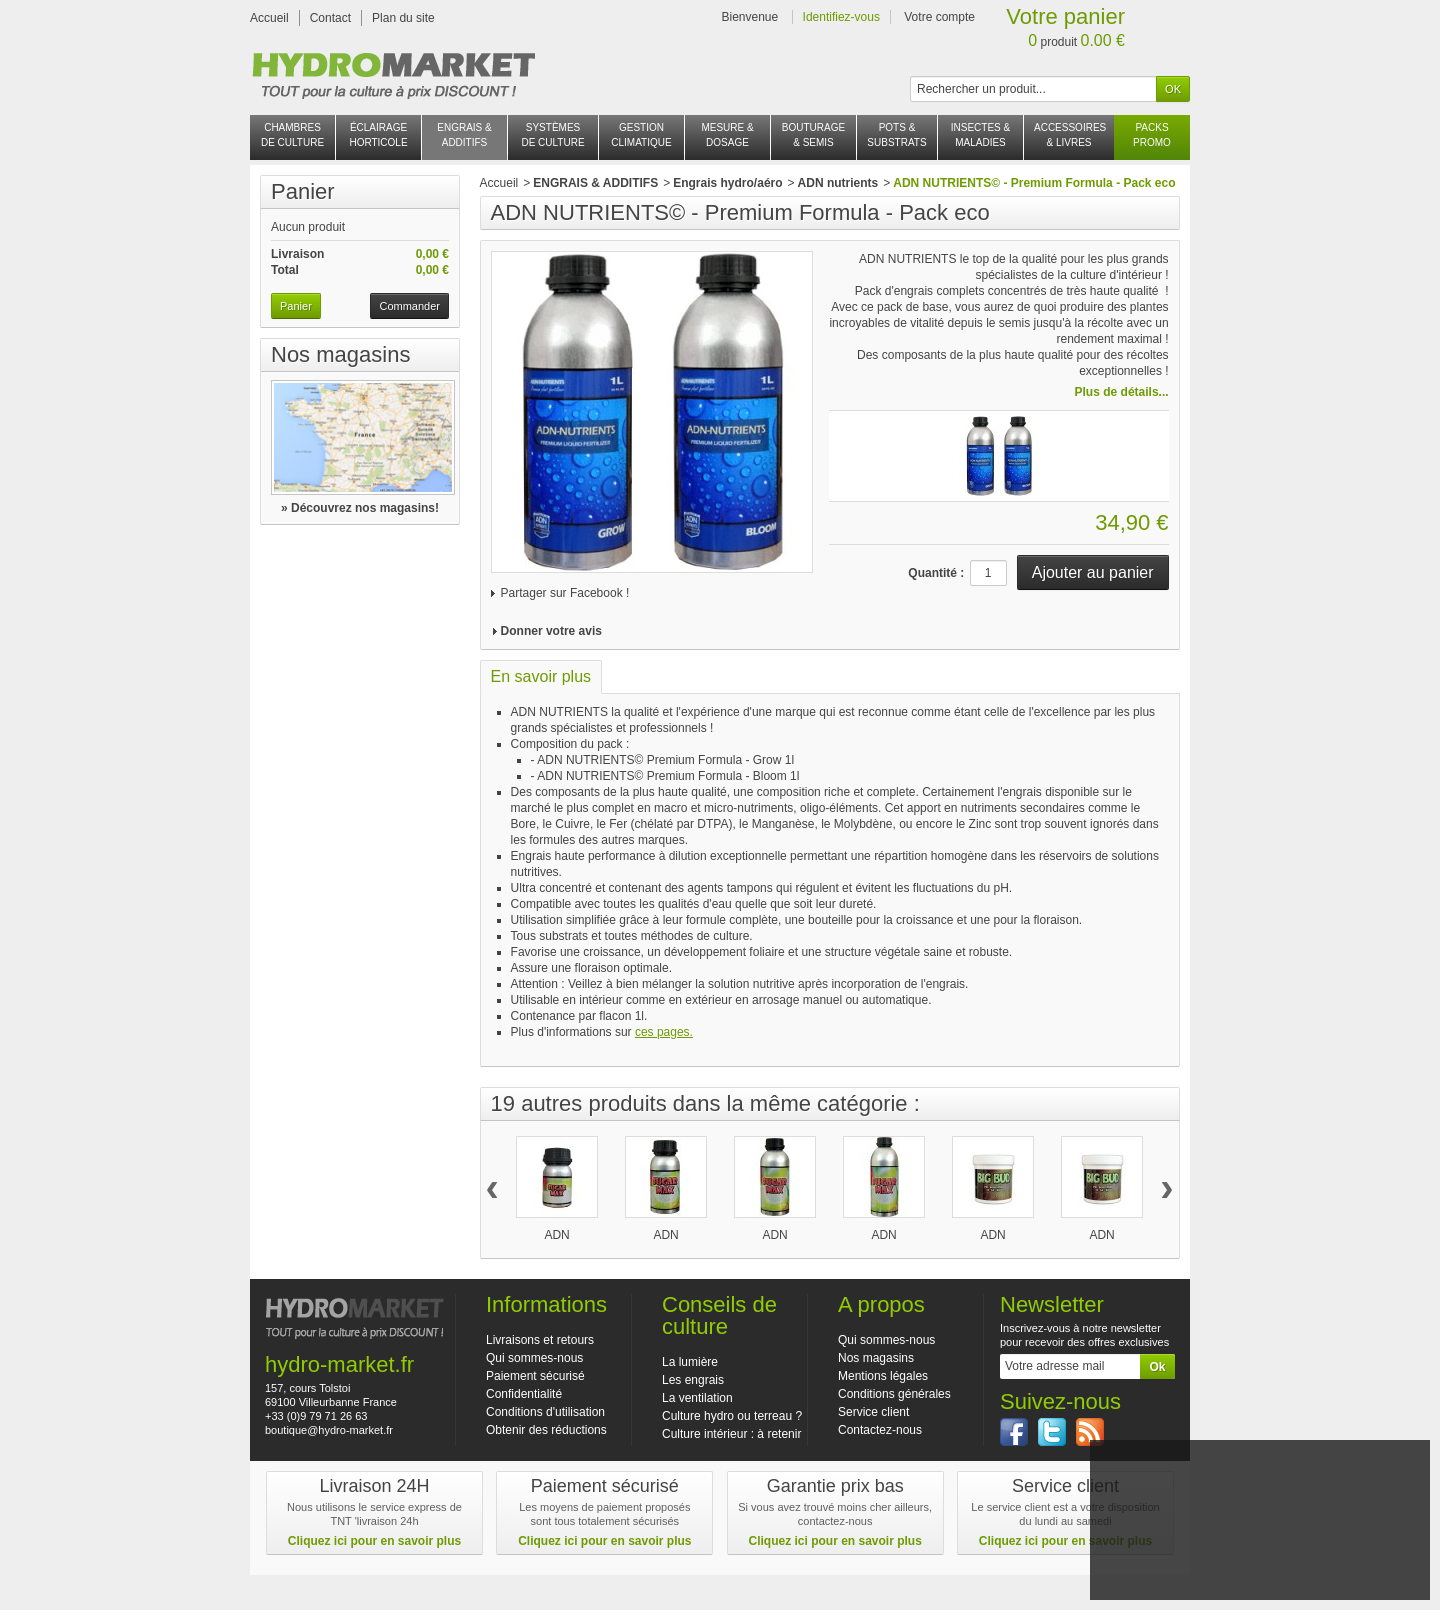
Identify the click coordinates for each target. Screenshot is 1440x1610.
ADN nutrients (838, 183)
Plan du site (403, 18)
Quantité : (936, 573)
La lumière (690, 1362)
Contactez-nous (880, 1430)
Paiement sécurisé (535, 1376)
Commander (409, 306)
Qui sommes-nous (534, 1358)
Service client (873, 1412)
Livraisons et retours (540, 1340)
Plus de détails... (1122, 392)
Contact (330, 18)
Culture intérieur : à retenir (731, 1434)
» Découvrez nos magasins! (360, 508)
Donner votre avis (551, 631)
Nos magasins (340, 354)
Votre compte (939, 17)
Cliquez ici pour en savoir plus (374, 1541)
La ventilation (697, 1398)
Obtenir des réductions (546, 1430)
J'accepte (1259, 1551)
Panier (303, 191)
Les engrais (693, 1380)
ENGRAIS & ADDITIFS (595, 183)
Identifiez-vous (841, 17)
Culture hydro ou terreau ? (732, 1416)
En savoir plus (541, 676)
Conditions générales (894, 1394)
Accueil (269, 18)
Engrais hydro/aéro (727, 183)
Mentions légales (883, 1376)
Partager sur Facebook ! (565, 593)
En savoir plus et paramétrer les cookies (1259, 1577)
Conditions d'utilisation (545, 1412)
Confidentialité (524, 1394)
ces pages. (664, 1032)
